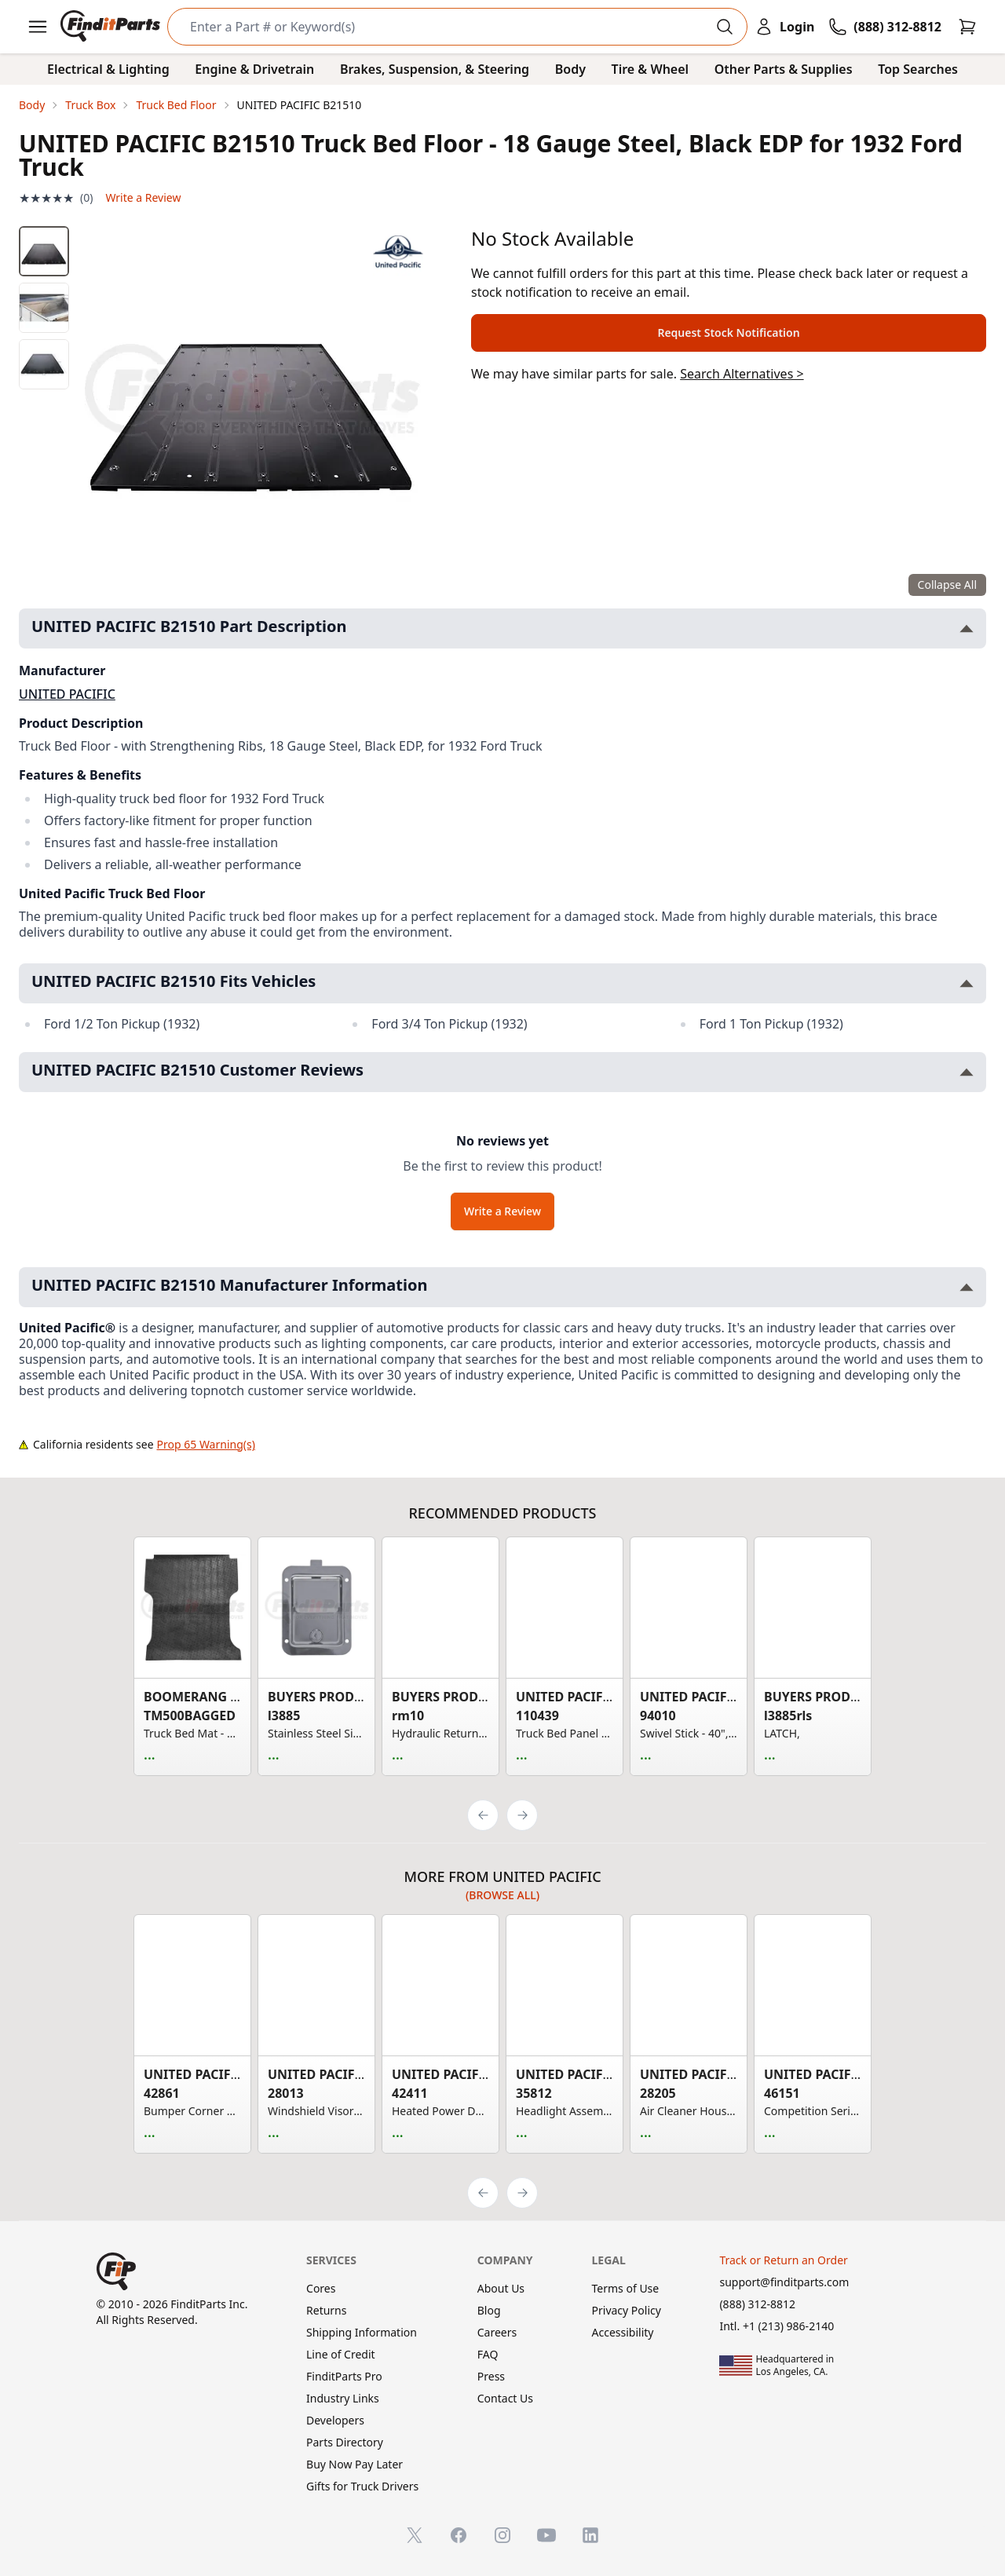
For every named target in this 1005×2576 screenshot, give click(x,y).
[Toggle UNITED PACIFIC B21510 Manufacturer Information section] (966, 1287)
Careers (497, 2332)
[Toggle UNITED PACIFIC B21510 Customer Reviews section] (966, 1072)
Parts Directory (344, 2442)
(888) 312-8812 (757, 2303)
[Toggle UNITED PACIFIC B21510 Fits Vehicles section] (966, 983)
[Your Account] (784, 27)
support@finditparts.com (784, 2282)
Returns (326, 2310)
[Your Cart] (967, 27)
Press (491, 2376)
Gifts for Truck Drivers (362, 2486)
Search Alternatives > (741, 373)
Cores (320, 2288)
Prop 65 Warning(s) (206, 1444)
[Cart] (967, 27)
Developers (335, 2420)
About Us (500, 2288)
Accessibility (623, 2332)
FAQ (488, 2354)
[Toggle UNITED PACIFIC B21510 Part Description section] (966, 628)
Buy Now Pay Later (354, 2464)
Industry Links (342, 2398)
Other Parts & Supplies (783, 69)
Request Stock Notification (728, 332)
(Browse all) (502, 1894)
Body (570, 69)
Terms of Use (626, 2288)
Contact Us (505, 2398)
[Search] (445, 26)
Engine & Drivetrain (254, 69)
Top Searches (918, 69)
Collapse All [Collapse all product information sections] (947, 584)
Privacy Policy (626, 2310)
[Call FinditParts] (884, 27)
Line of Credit (340, 2354)
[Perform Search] (724, 26)
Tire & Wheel (650, 69)
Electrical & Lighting (108, 69)
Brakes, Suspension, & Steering (434, 69)
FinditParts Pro (344, 2376)
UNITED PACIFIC (67, 694)
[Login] (784, 27)
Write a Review (143, 197)
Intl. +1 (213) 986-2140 (776, 2325)
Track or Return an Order (783, 2260)
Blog (489, 2310)
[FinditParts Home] (112, 26)
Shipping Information (361, 2332)
